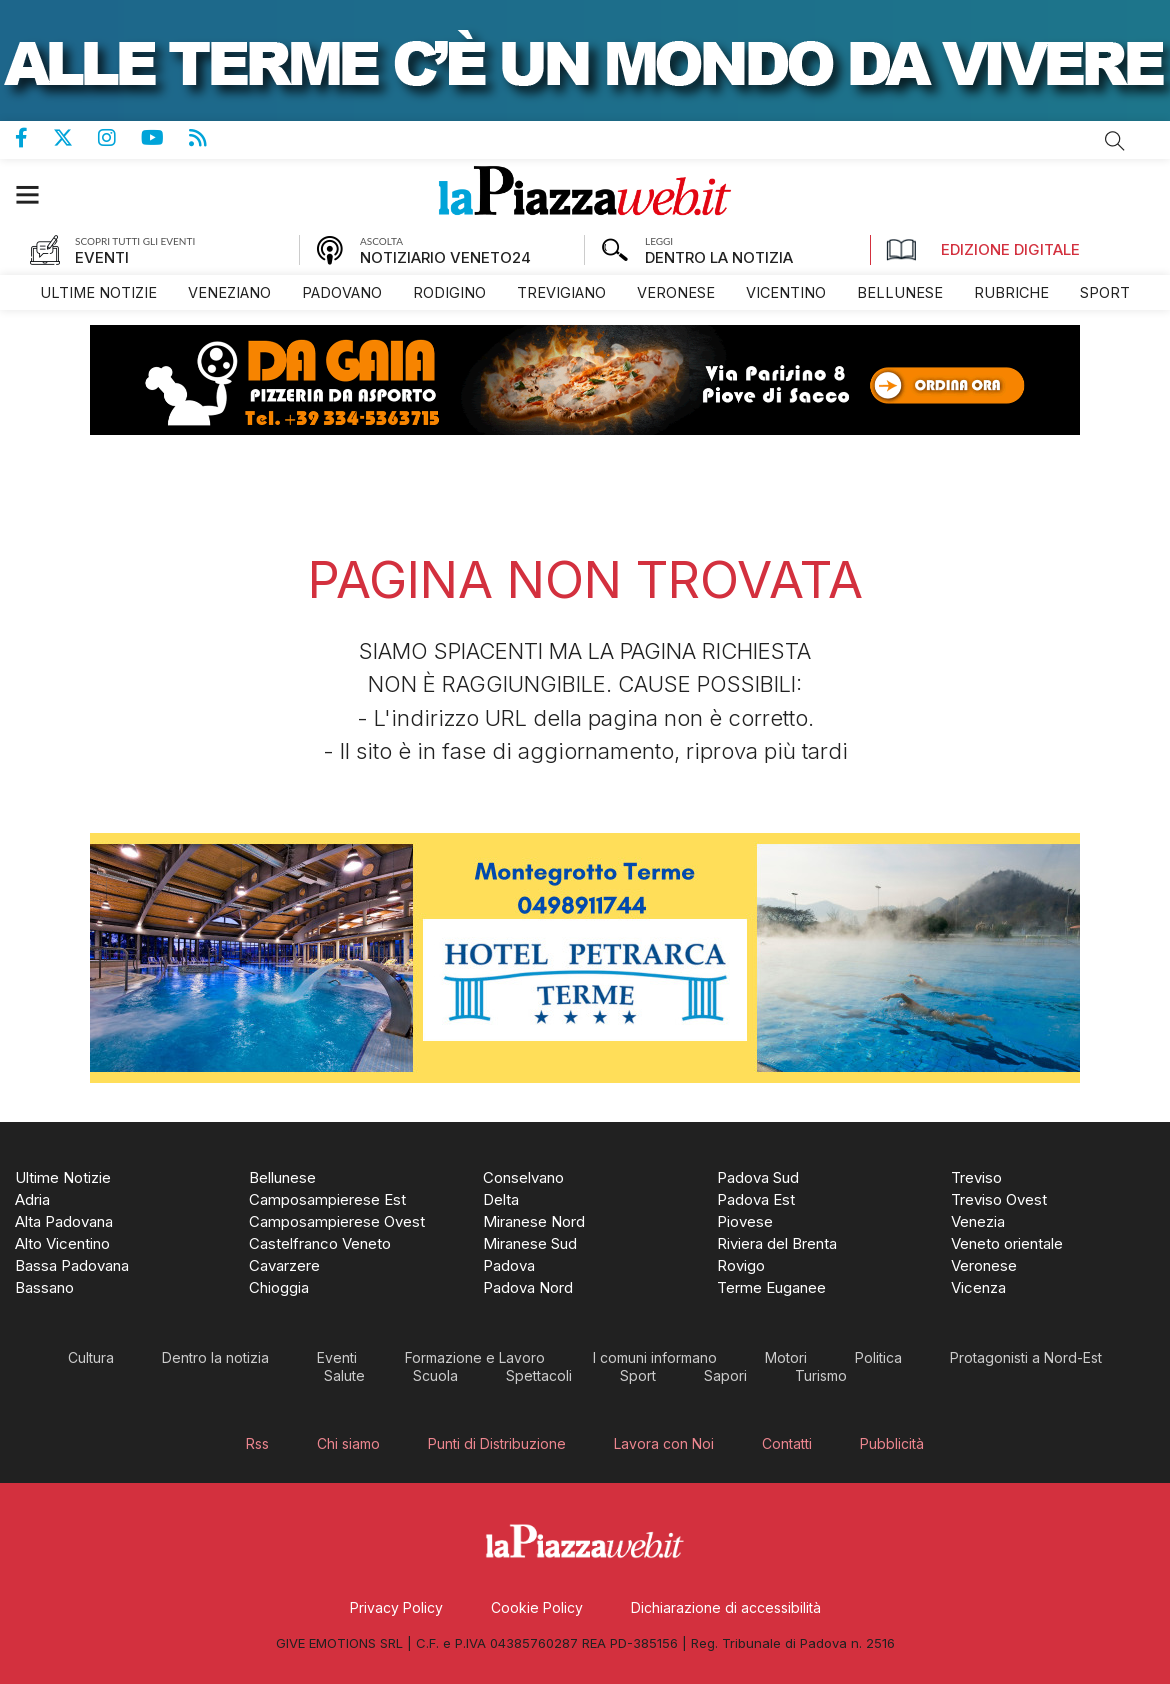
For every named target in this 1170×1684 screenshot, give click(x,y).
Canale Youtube (165, 138)
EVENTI (102, 257)
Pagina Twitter (75, 138)
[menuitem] (98, 292)
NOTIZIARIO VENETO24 (445, 257)
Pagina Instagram (119, 138)
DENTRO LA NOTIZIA (719, 257)
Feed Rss (210, 138)
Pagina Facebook (34, 138)
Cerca (1115, 141)
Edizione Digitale (983, 250)
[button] (37, 194)
